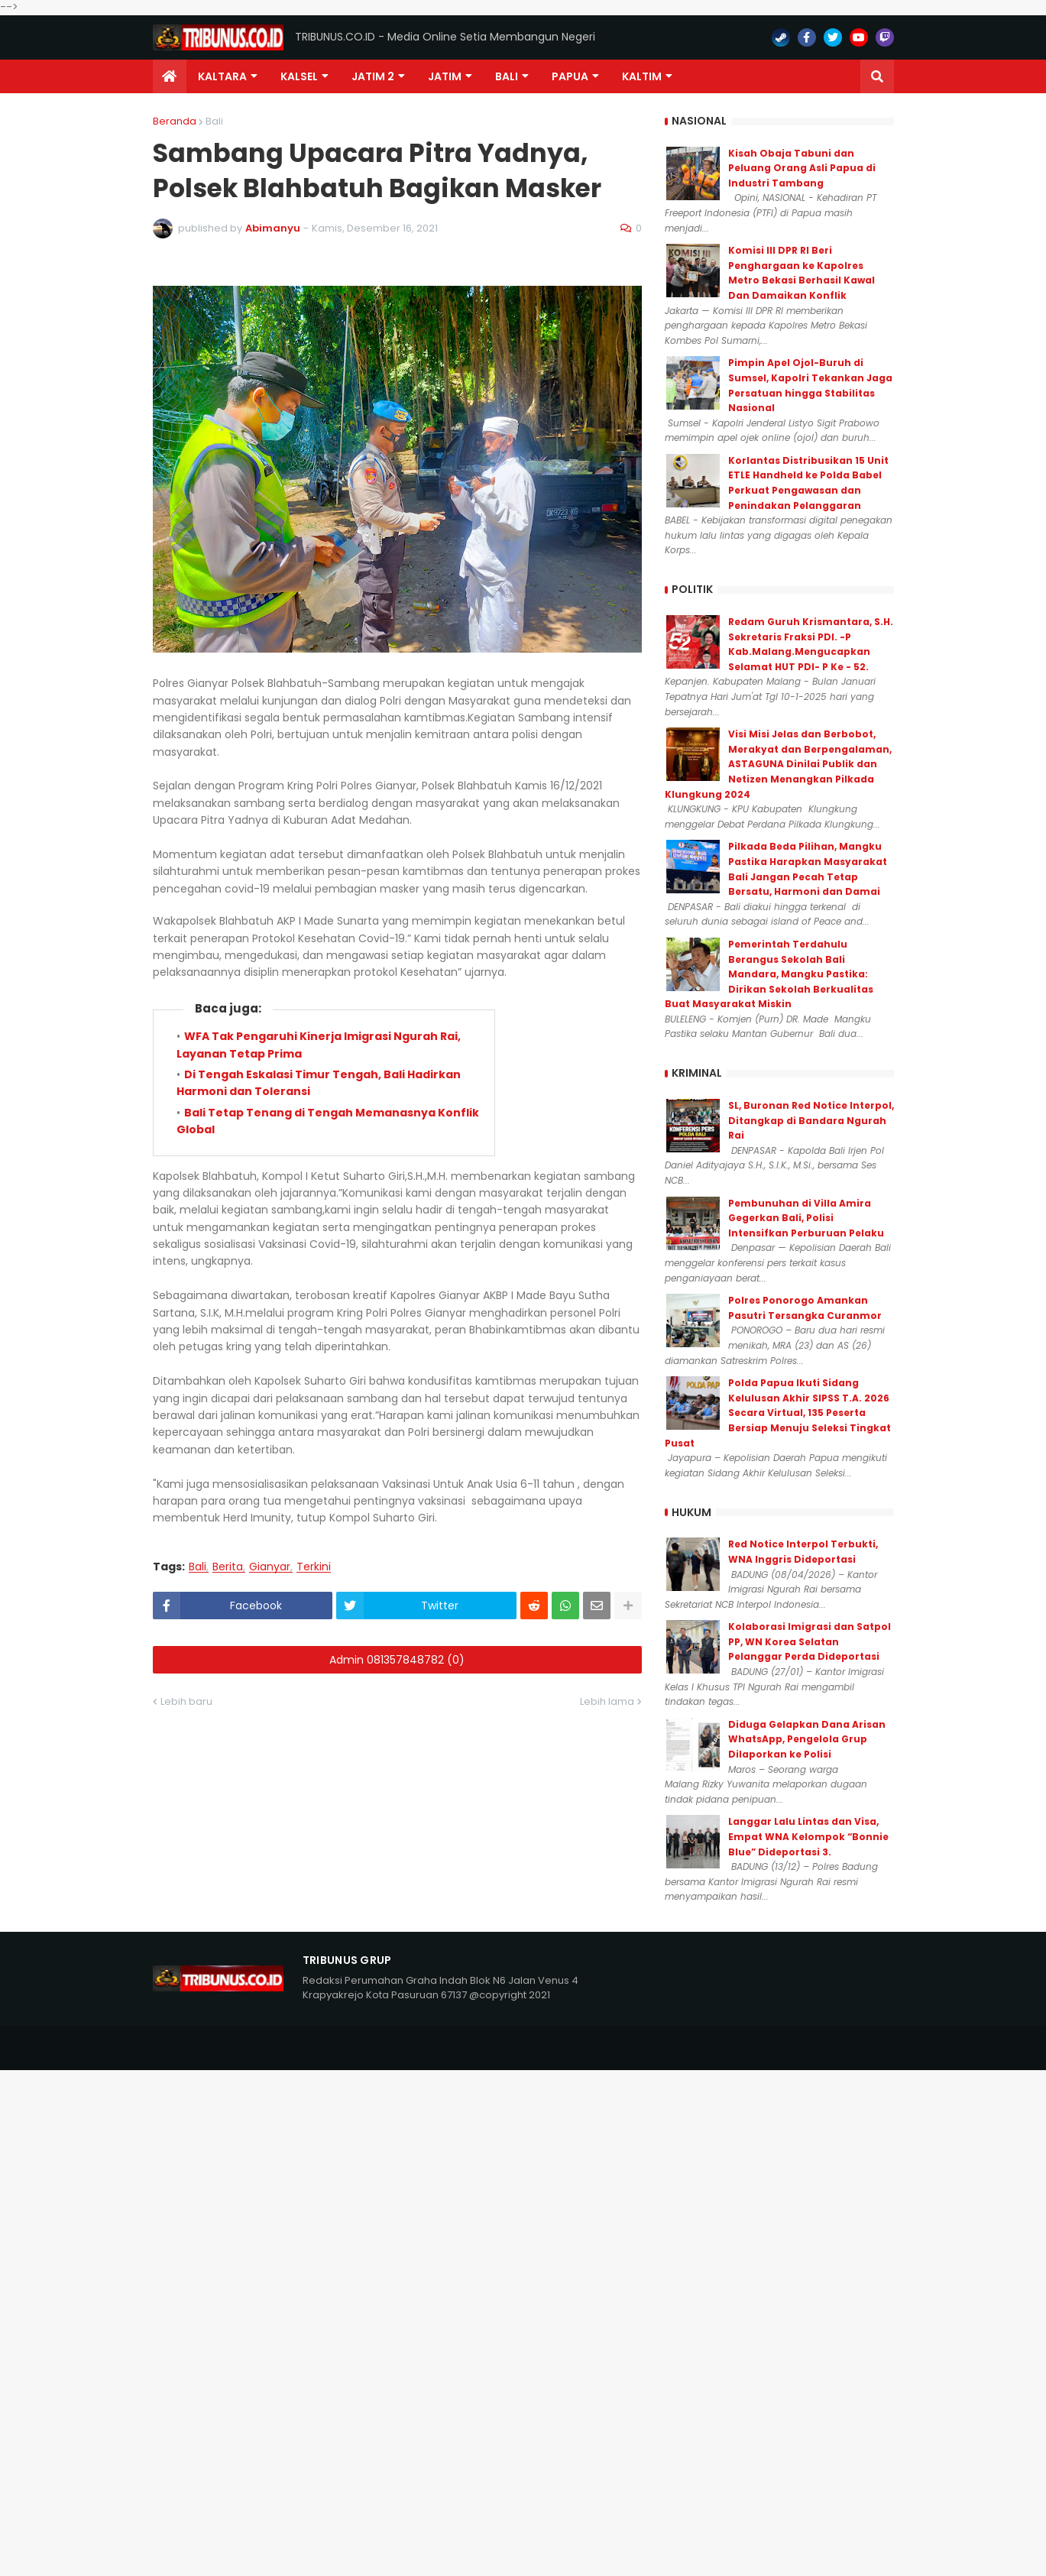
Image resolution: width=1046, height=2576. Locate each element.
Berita (227, 1567)
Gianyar (269, 1567)
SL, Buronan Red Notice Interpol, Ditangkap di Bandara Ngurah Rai (811, 1120)
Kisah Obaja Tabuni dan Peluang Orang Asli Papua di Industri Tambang (802, 168)
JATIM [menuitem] (444, 76)
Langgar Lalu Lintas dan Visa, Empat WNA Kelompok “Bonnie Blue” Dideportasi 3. (808, 1836)
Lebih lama (607, 1701)
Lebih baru (186, 1701)
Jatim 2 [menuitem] (372, 76)
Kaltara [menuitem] (222, 76)
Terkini (313, 1567)
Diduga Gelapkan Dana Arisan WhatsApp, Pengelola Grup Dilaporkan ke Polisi (807, 1739)
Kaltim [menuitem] (642, 76)
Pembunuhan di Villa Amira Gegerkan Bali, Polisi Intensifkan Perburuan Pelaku (806, 1218)
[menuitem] (169, 76)
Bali (214, 121)
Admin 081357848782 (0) (397, 1659)
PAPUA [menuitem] (570, 76)
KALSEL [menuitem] (299, 76)
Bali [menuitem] (506, 76)
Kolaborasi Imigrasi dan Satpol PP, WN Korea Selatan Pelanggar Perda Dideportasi (809, 1641)
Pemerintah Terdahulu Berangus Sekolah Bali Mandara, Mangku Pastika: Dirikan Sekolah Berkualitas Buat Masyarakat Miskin (769, 974)
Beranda (174, 121)
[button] (877, 76)
